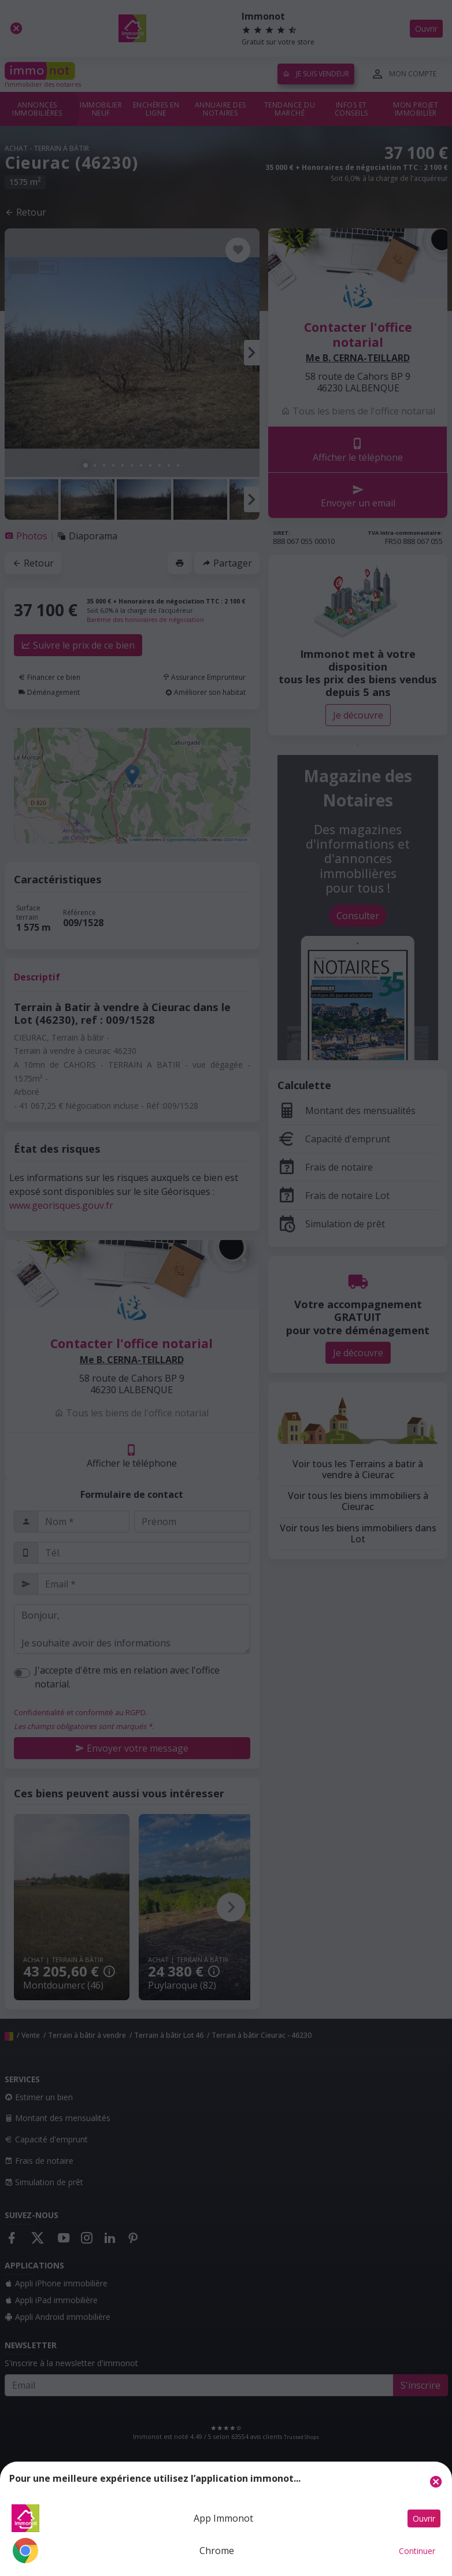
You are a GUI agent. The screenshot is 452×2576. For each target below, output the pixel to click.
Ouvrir (424, 2518)
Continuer (417, 2550)
